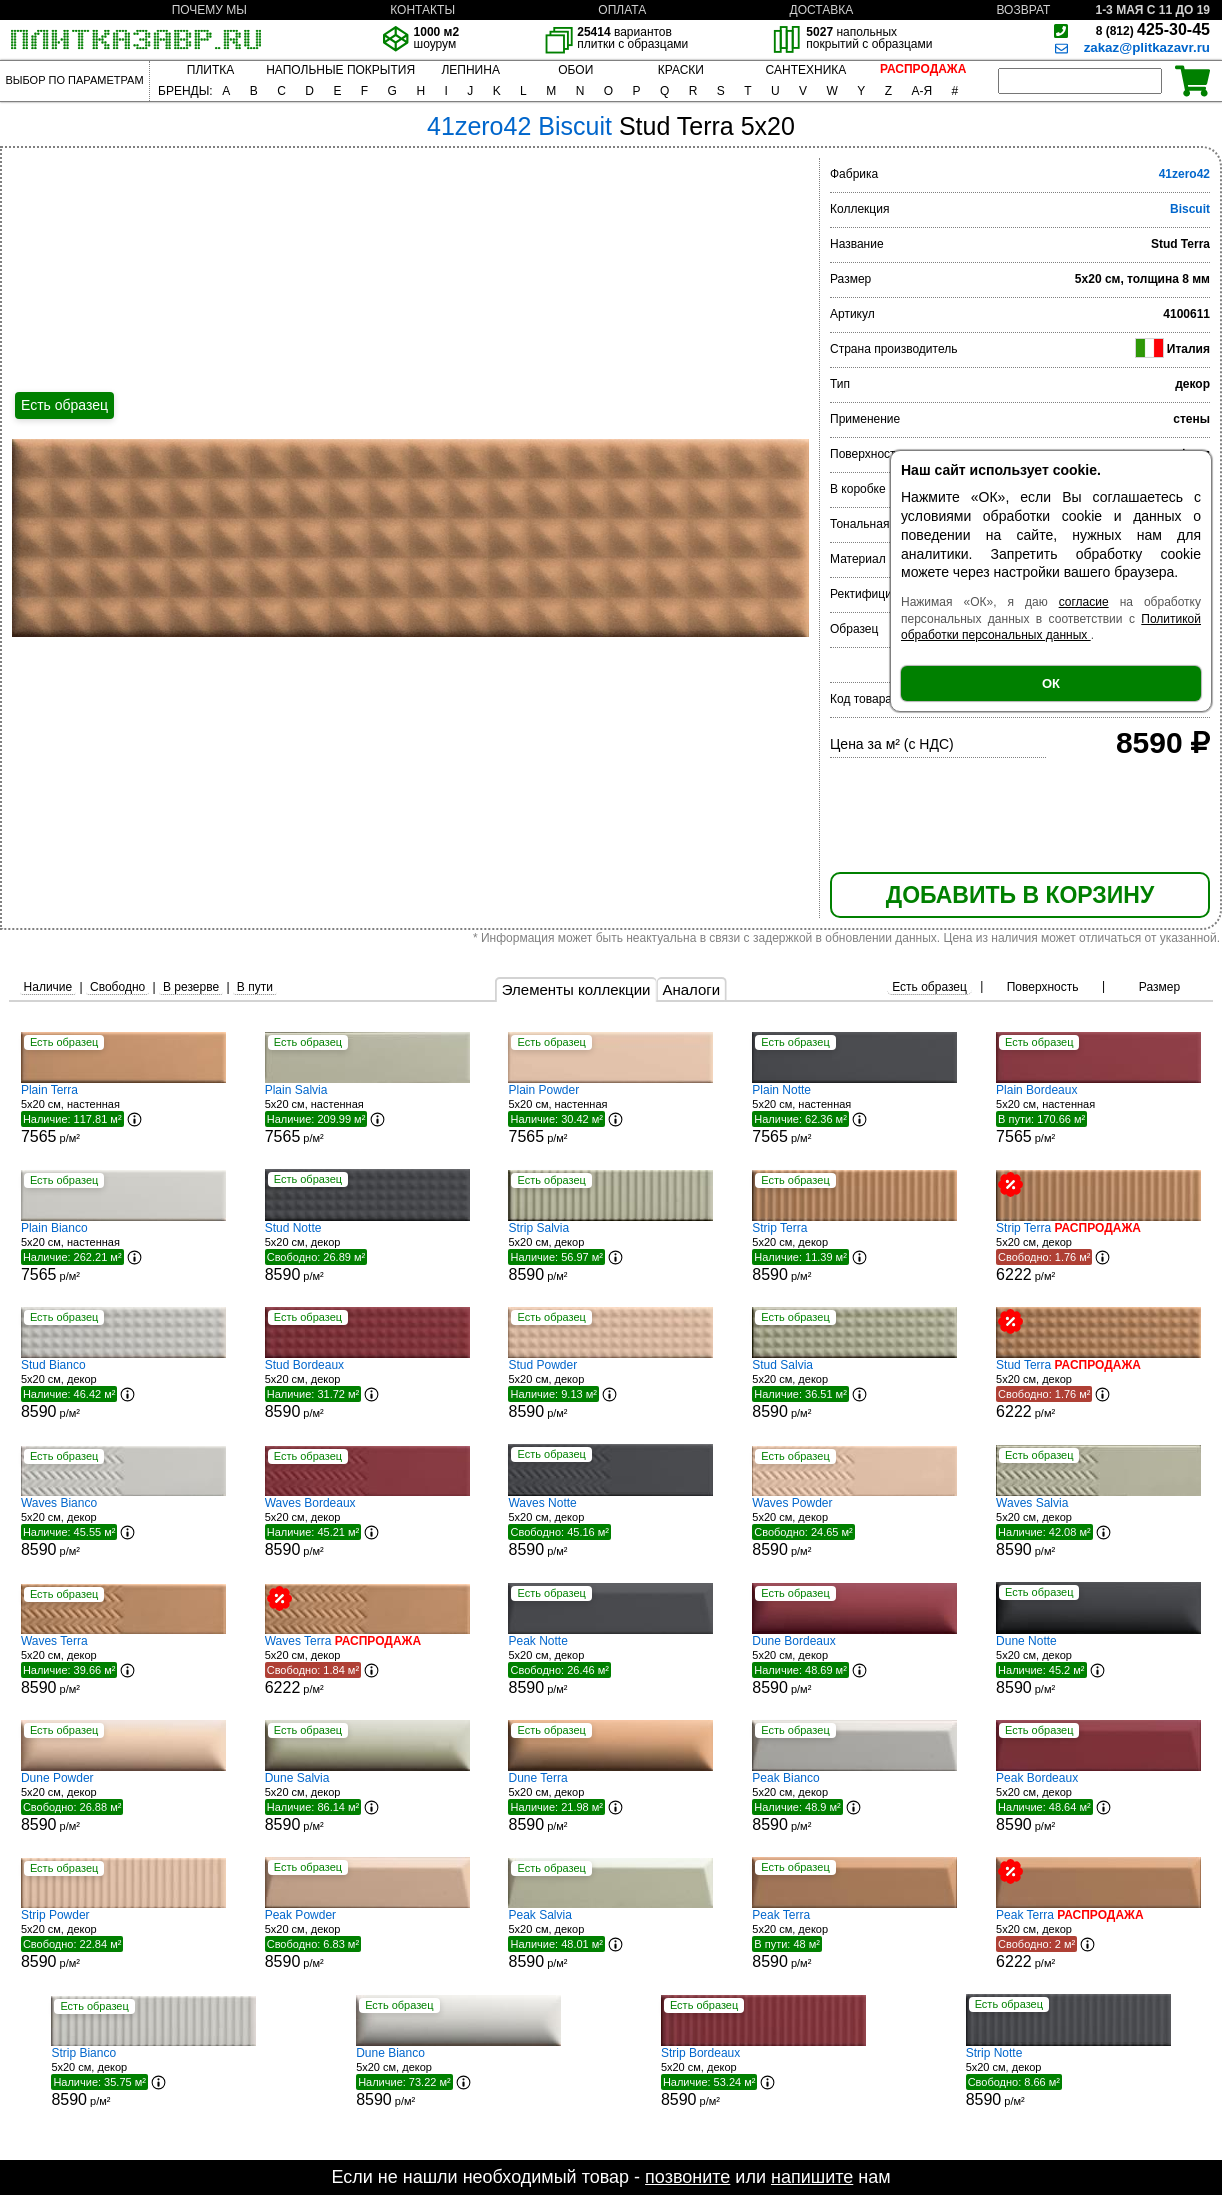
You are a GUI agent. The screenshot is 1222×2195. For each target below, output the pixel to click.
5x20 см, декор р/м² (367, 1252)
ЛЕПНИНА (470, 70)
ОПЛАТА (622, 10)
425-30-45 (1153, 29)
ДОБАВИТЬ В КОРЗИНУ (1020, 895)
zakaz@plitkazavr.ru (1147, 47)
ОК (1051, 683)
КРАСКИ (681, 70)
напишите (812, 2177)
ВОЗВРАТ (1024, 10)
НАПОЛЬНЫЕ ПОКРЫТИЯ (340, 70)
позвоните (687, 2177)
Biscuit (1190, 209)
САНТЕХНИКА (806, 70)
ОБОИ (575, 70)
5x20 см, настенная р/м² (123, 1114)
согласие (1084, 602)
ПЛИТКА (210, 70)
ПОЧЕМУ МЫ (209, 10)
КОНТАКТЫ (422, 10)
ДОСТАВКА (822, 10)
